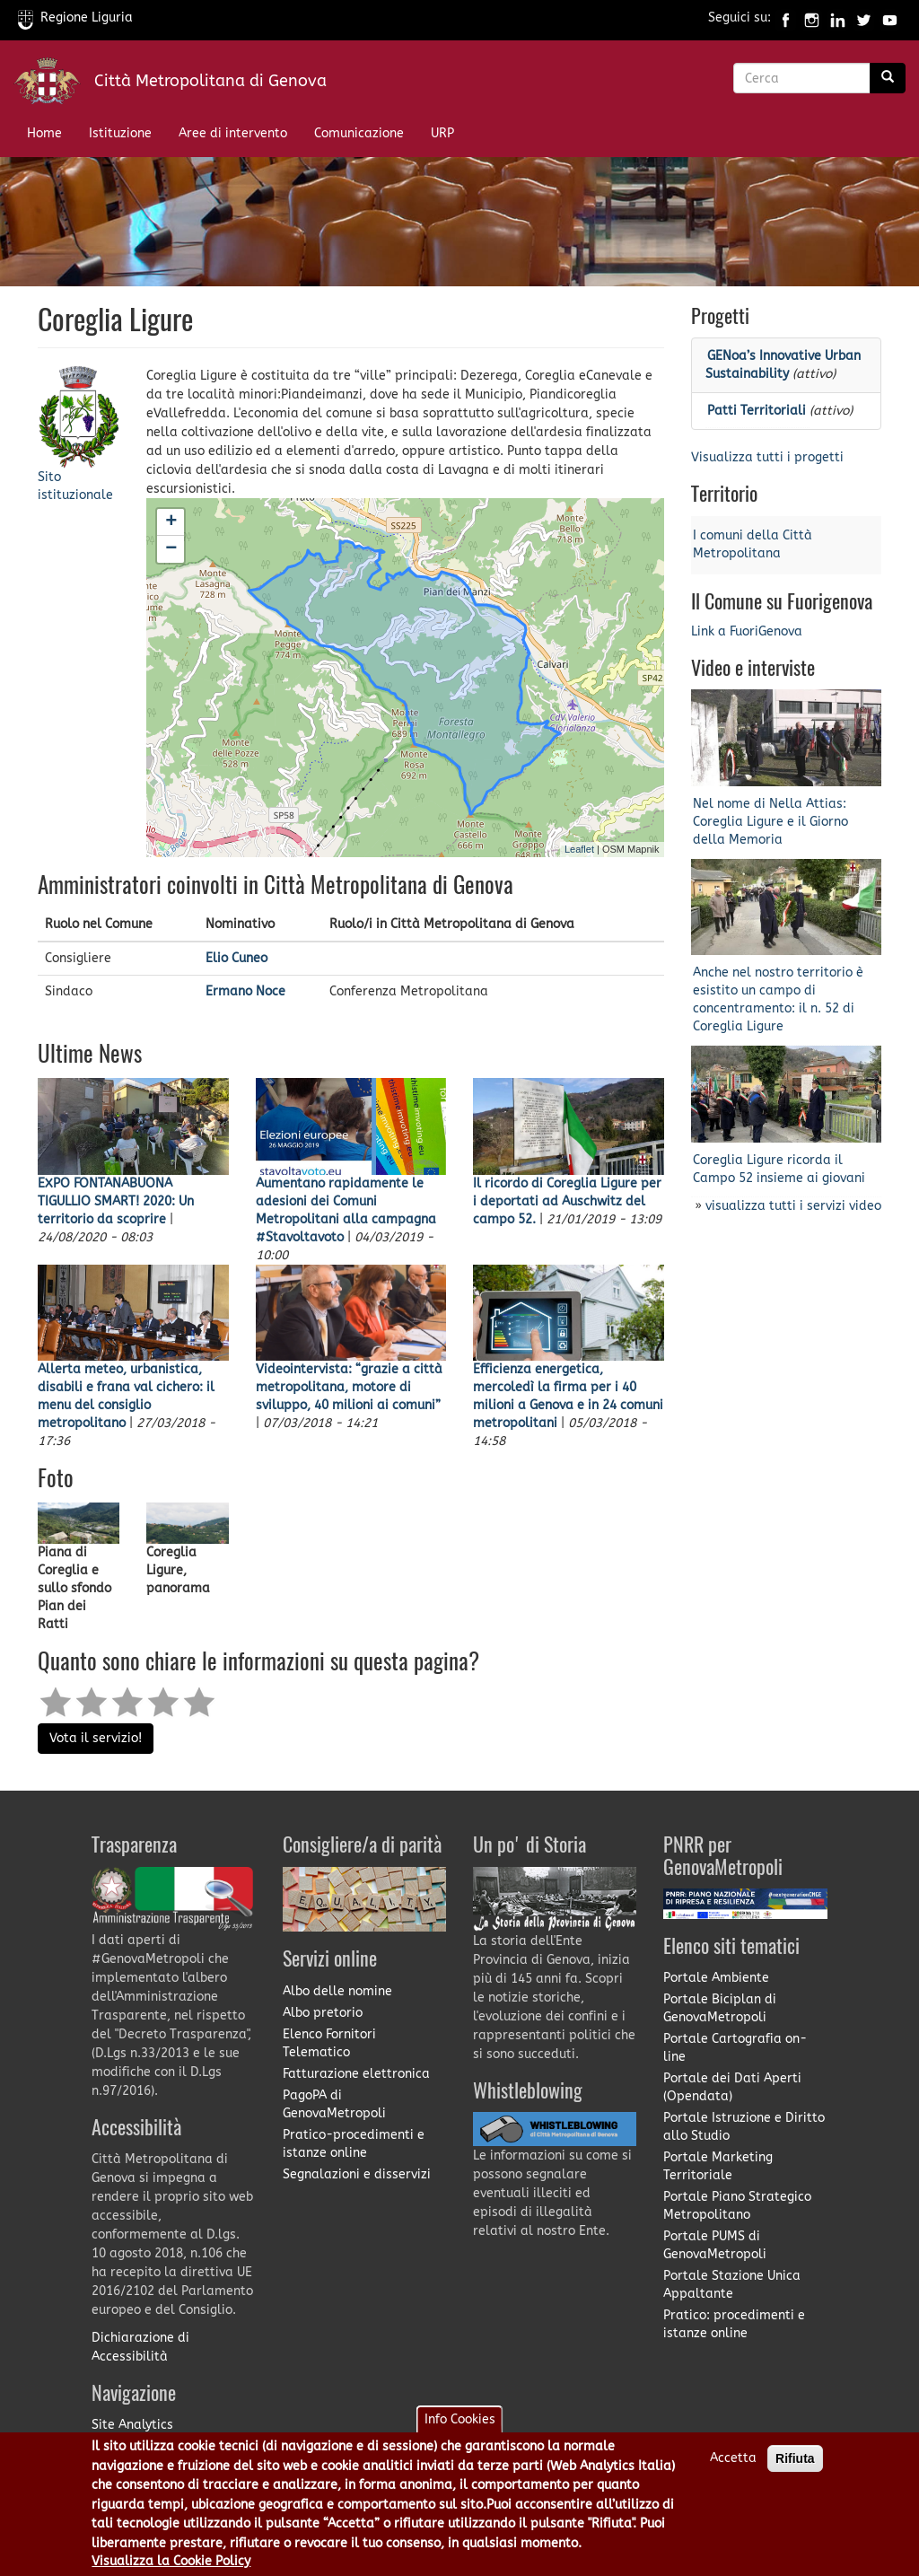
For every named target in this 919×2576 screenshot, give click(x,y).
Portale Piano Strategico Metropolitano (737, 2205)
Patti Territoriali (756, 410)
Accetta (733, 2460)
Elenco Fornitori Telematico (329, 2043)
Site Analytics (132, 2424)
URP (442, 133)
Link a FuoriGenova (746, 631)
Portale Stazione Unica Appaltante (732, 2284)
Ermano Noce (245, 991)
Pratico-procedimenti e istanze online (353, 2143)
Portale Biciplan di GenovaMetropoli (719, 2008)
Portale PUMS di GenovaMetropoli (714, 2245)
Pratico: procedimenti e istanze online (734, 2324)
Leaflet (579, 849)
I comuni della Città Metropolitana (752, 544)
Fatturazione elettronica (356, 2073)
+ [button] (171, 522)
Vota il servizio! (95, 1738)
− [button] (171, 549)
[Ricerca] (888, 78)
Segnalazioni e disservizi (357, 2174)
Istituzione (120, 133)
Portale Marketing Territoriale (718, 2166)
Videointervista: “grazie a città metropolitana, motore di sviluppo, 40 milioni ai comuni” (349, 1387)
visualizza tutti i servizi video (793, 1206)
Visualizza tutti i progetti (767, 457)
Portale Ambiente (716, 1977)
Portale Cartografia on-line (735, 2047)
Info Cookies (459, 2422)
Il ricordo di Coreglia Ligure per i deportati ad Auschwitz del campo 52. (567, 1201)
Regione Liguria (75, 17)
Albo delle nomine (337, 1991)
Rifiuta (795, 2461)
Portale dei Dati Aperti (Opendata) (732, 2087)
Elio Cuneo (236, 958)
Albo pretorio (323, 2012)
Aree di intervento (233, 133)
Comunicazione (359, 133)
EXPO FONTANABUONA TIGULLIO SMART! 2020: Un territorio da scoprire (116, 1201)
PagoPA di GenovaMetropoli (334, 2104)
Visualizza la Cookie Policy (171, 2564)
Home (44, 133)
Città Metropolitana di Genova (210, 81)
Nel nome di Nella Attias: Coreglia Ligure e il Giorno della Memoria (770, 821)
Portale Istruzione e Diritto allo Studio (744, 2126)
